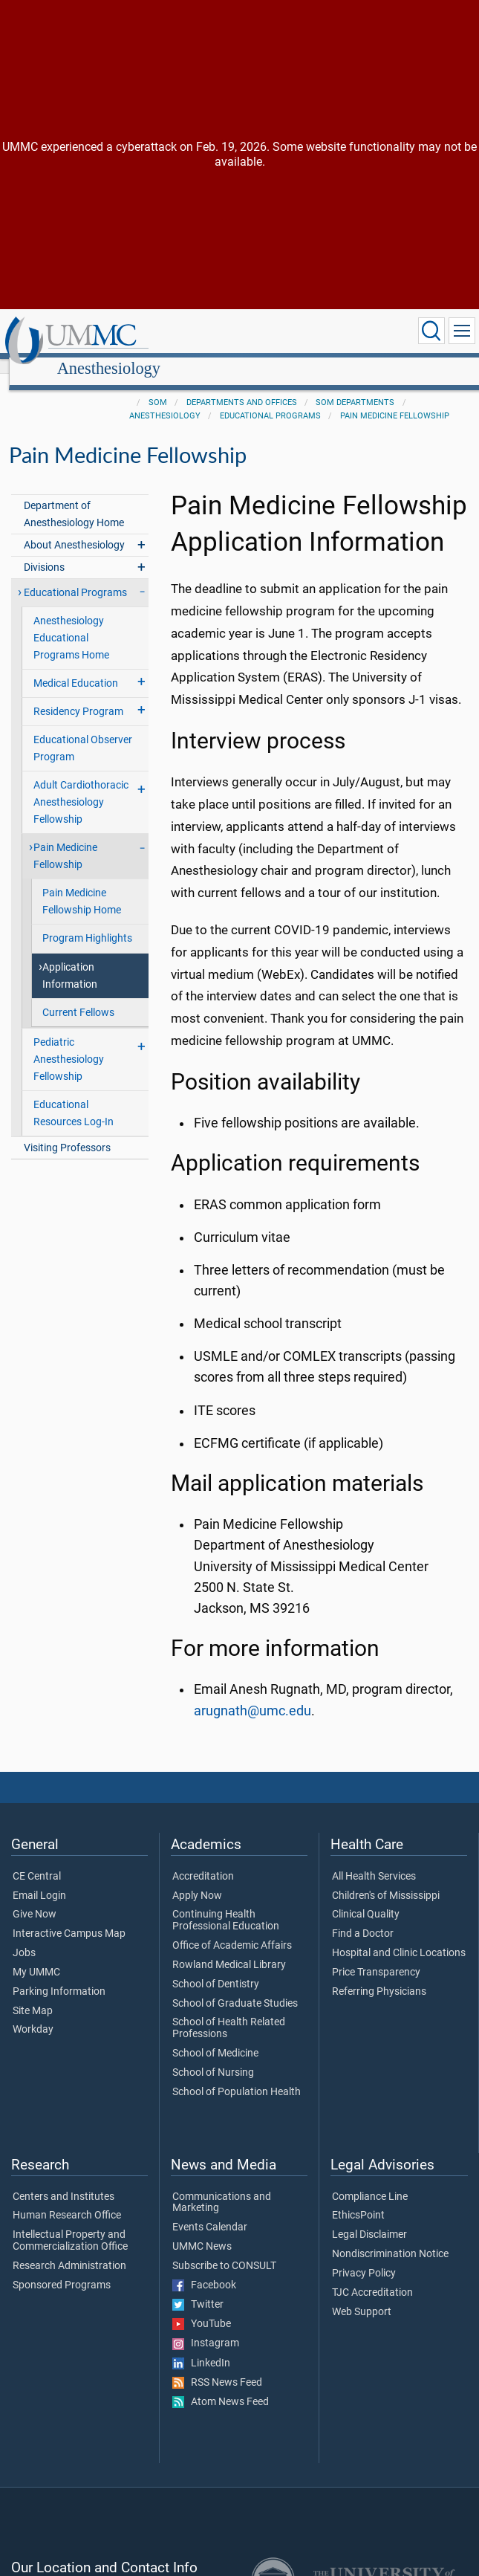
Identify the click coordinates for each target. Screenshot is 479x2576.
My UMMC (36, 1956)
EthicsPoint (358, 2199)
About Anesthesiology (74, 528)
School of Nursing (213, 2056)
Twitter (198, 2288)
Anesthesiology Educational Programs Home (71, 621)
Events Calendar (209, 2211)
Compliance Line (370, 2181)
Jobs (24, 1937)
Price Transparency (376, 1956)
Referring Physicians (379, 1975)
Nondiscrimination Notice (390, 2238)
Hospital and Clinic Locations (399, 1937)
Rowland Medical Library (229, 1949)
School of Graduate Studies (235, 1987)
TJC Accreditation (372, 2276)
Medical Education (75, 667)
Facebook (204, 2269)
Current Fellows (78, 996)
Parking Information (59, 1975)
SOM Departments (355, 386)
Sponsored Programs (62, 2269)
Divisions (44, 551)
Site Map (33, 1995)
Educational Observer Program (82, 732)
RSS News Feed (217, 2366)
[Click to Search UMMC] (431, 330)
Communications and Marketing (221, 2186)
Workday (33, 2013)
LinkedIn (201, 2347)
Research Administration (69, 2250)
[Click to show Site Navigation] (462, 330)
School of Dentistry (215, 1968)
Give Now (34, 1898)
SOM (158, 386)
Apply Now (197, 1880)
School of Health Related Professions (228, 2012)
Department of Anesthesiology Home (74, 498)
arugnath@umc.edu (252, 1694)
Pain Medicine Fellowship (394, 399)
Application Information (69, 959)
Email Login (39, 1880)
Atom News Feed (220, 2386)
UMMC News (202, 2230)
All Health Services (374, 1860)
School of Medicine (215, 2037)
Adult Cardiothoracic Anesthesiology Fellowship (80, 786)
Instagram (205, 2327)
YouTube (201, 2308)
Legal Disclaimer (369, 2218)
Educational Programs (270, 399)
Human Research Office (67, 2199)
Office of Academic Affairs (232, 1929)
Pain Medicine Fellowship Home (81, 885)
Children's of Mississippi (386, 1880)
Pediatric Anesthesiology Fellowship (68, 1043)
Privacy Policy (364, 2257)
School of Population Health (236, 2076)
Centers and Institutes (63, 2181)
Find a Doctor (363, 1917)
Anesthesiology (248, 333)
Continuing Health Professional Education (225, 1904)
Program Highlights (87, 922)
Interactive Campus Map (69, 1917)
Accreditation (203, 1860)
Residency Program (78, 695)
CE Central (37, 1860)
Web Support (361, 2296)
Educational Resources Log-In (73, 1097)
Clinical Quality (366, 1898)
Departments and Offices (241, 386)
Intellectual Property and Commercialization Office (70, 2224)
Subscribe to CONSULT (224, 2250)
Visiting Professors (67, 1131)
